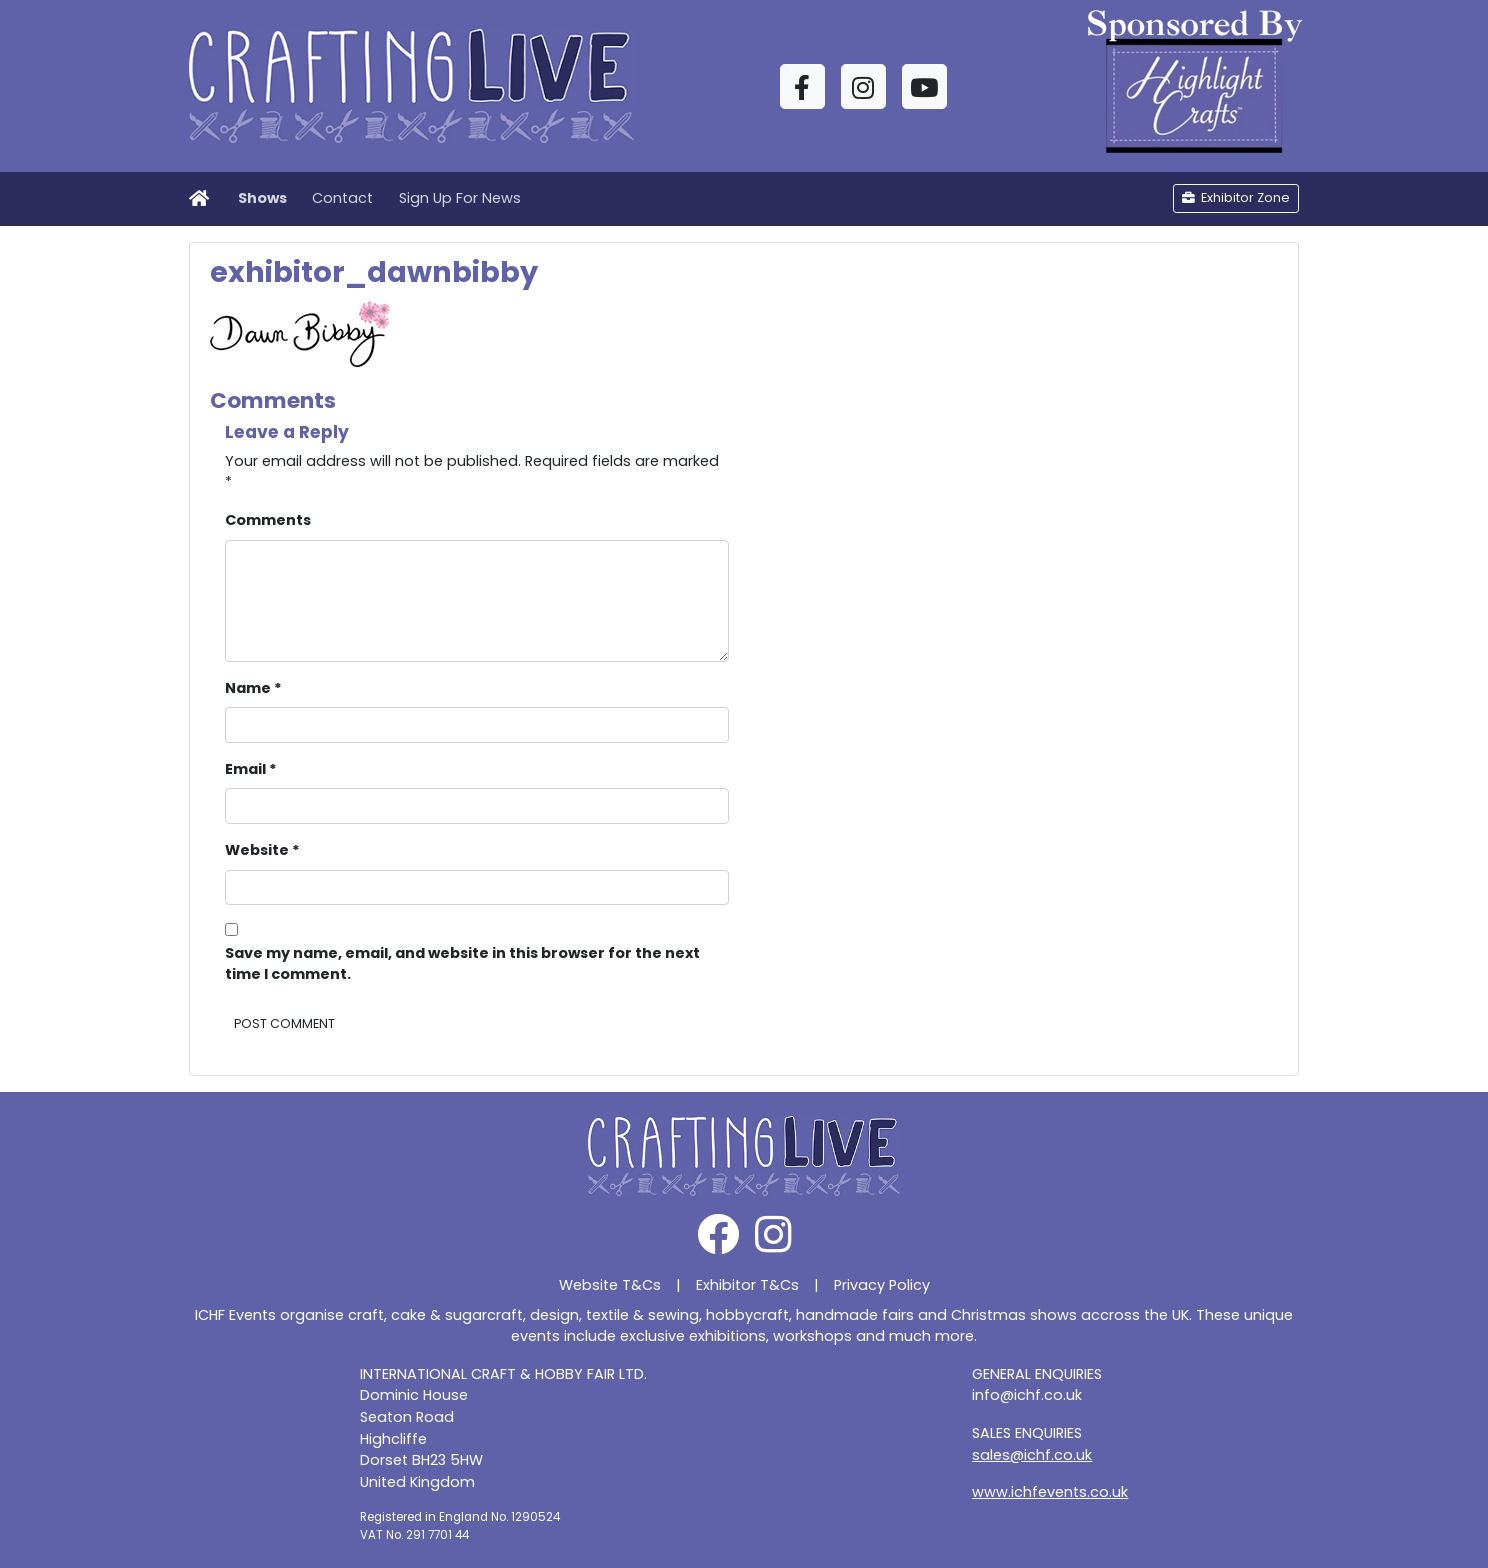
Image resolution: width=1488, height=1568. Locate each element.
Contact (342, 198)
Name (253, 688)
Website (262, 850)
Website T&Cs (610, 1285)
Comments (268, 520)
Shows (262, 198)
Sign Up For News (460, 198)
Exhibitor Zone (1236, 197)
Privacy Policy (882, 1285)
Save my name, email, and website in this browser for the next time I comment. (462, 964)
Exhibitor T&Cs (747, 1285)
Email (251, 769)
